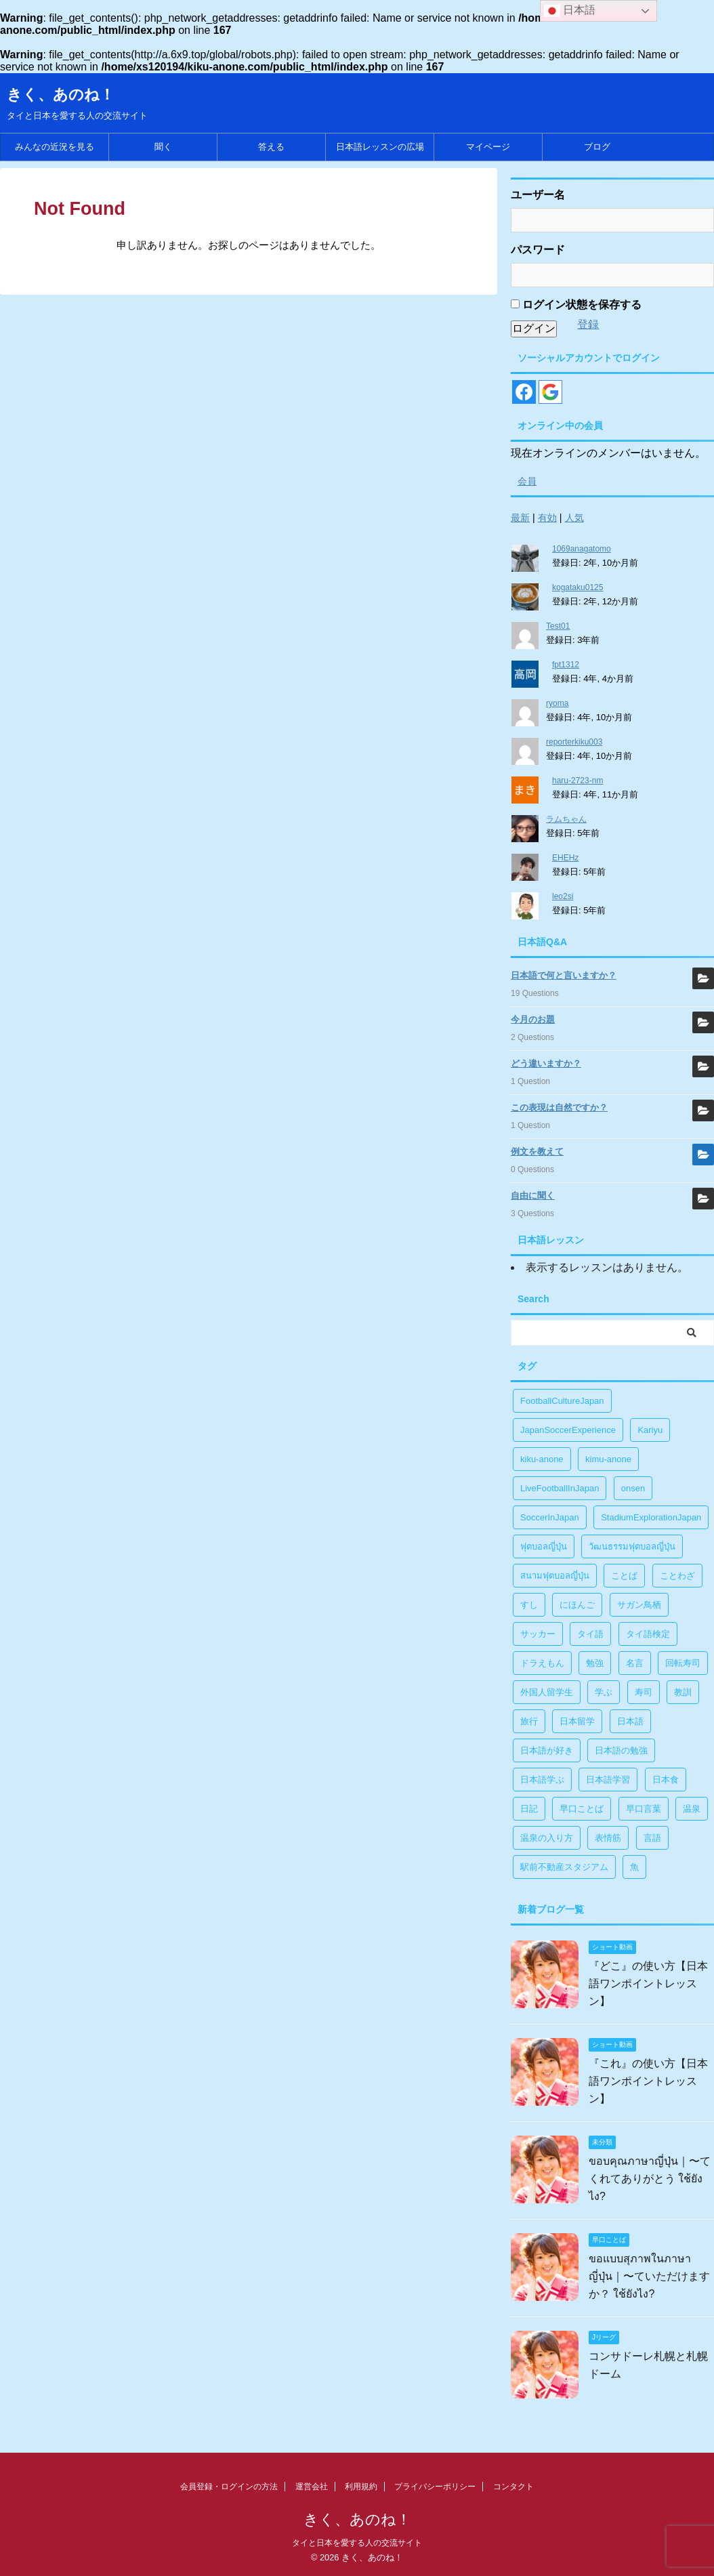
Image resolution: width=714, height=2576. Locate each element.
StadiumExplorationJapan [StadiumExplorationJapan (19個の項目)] (651, 1517)
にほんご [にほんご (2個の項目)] (577, 1605)
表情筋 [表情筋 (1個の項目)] (608, 1838)
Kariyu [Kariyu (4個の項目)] (650, 1430)
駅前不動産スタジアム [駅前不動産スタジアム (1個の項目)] (564, 1867)
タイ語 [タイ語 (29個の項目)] (590, 1634)
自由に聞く (533, 1195)
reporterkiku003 (574, 742)
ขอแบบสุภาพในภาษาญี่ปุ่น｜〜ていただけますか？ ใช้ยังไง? (649, 2276)
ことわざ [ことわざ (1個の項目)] (677, 1576)
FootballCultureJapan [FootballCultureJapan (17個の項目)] (562, 1401)
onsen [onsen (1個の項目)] (633, 1488)
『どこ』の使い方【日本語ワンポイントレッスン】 (648, 1983)
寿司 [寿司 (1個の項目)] (643, 1692)
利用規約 (361, 2486)
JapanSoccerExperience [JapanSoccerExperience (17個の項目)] (568, 1430)
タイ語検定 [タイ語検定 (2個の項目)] (648, 1634)
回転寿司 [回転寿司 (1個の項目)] (682, 1663)
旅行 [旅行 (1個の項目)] (529, 1721)
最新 (520, 517)
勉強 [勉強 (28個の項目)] (595, 1663)
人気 (574, 517)
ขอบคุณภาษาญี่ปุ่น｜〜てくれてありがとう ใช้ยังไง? (650, 2178)
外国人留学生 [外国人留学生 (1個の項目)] (546, 1692)
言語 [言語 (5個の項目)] (652, 1838)
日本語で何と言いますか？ (563, 975)
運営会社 (311, 2486)
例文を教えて (537, 1151)
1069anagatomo (581, 549)
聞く (163, 147)
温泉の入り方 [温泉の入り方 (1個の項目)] (546, 1838)
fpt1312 (565, 664)
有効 (547, 517)
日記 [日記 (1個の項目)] (529, 1809)
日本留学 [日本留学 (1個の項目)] (577, 1721)
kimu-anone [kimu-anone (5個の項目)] (608, 1459)
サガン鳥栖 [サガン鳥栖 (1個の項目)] (639, 1605)
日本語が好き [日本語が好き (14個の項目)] (546, 1750)
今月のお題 (533, 1019)
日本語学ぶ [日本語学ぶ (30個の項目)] (542, 1779)
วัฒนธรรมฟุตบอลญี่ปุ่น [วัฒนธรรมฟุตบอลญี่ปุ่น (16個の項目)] (632, 1546)
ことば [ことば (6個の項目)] (624, 1576)
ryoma (557, 703)
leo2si (562, 896)
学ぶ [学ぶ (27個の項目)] (603, 1692)
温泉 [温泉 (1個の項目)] (691, 1809)
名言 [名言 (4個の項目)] (635, 1663)
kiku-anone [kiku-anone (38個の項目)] (542, 1459)
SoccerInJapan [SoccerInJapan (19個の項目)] (549, 1517)
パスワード (538, 249)
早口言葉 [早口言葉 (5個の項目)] (643, 1809)
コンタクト (513, 2486)
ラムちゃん (566, 819)
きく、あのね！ (60, 94)
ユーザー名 (538, 195)
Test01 (558, 626)
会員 (527, 481)
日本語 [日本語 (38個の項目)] (630, 1721)
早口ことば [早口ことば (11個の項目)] (582, 1809)
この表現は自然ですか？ (559, 1107)
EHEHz (565, 858)
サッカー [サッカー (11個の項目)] (537, 1634)
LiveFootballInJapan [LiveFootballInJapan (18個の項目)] (559, 1488)
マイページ (488, 147)
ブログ (597, 147)
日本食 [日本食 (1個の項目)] (665, 1779)
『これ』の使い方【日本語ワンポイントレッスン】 (648, 2081)
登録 (588, 324)
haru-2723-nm (577, 780)
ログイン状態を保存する (576, 304)
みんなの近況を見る (54, 147)
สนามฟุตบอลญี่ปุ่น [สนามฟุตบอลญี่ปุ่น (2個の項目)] (554, 1576)
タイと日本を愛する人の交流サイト (357, 2543)
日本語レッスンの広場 (380, 147)
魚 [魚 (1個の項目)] (634, 1867)
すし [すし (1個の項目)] (529, 1605)
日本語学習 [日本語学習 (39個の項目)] (608, 1779)
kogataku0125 (577, 587)
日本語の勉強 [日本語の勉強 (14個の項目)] (621, 1750)
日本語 (569, 11)
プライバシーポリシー (435, 2486)
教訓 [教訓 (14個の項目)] (683, 1692)
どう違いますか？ (546, 1063)
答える (271, 147)
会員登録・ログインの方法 (229, 2486)
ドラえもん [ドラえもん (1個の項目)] (542, 1663)
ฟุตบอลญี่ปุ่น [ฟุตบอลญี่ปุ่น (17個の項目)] (543, 1546)
